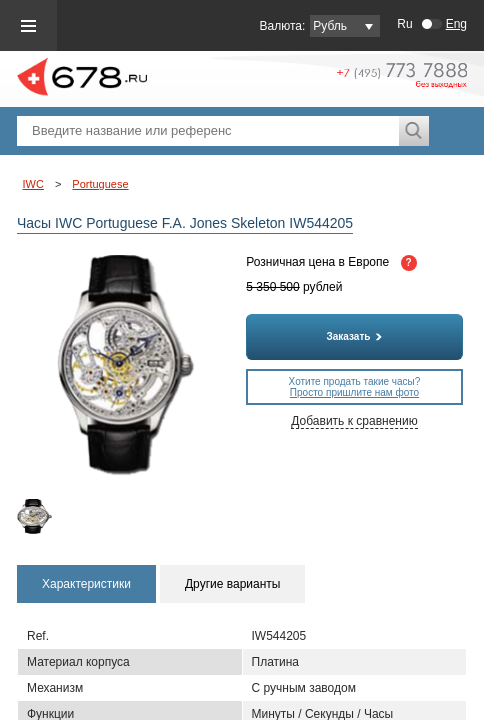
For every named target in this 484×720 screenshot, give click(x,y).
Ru (404, 24)
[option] (42, 516)
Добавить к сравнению (354, 421)
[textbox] (208, 131)
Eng (456, 24)
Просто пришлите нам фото (354, 392)
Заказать (355, 336)
